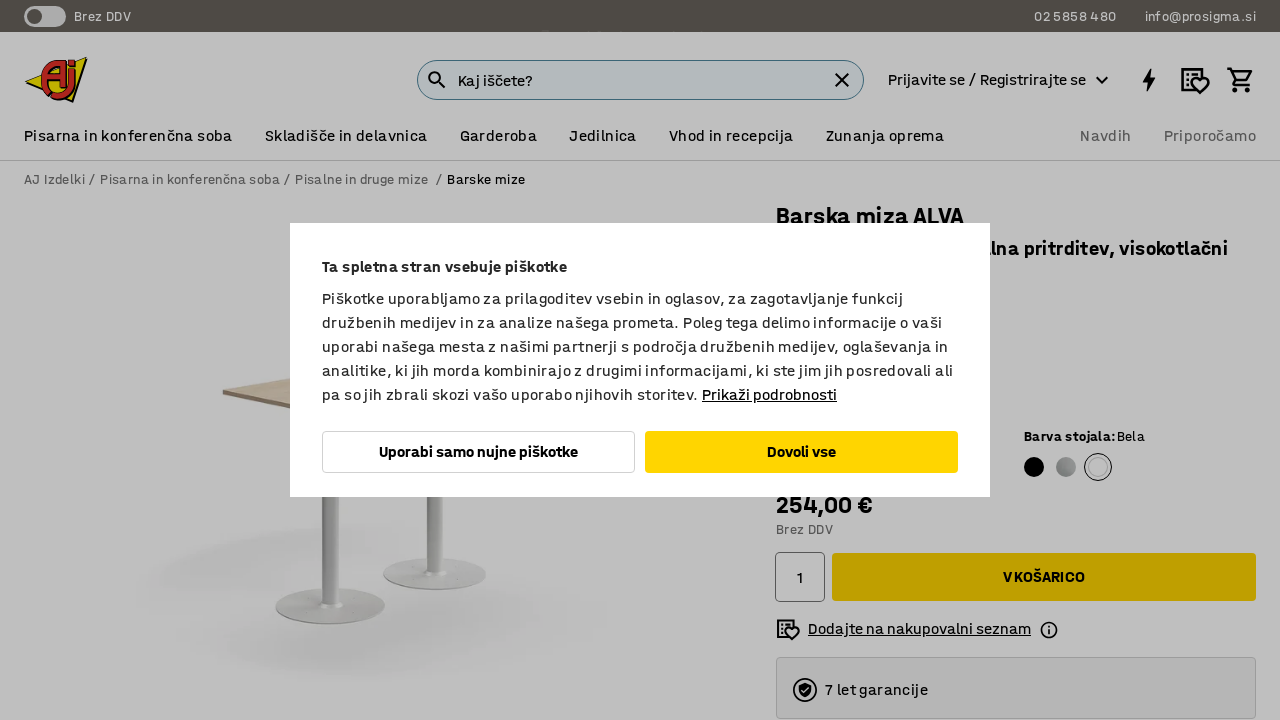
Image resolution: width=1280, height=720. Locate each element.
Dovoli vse (801, 451)
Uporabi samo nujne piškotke (478, 451)
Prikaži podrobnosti (769, 394)
